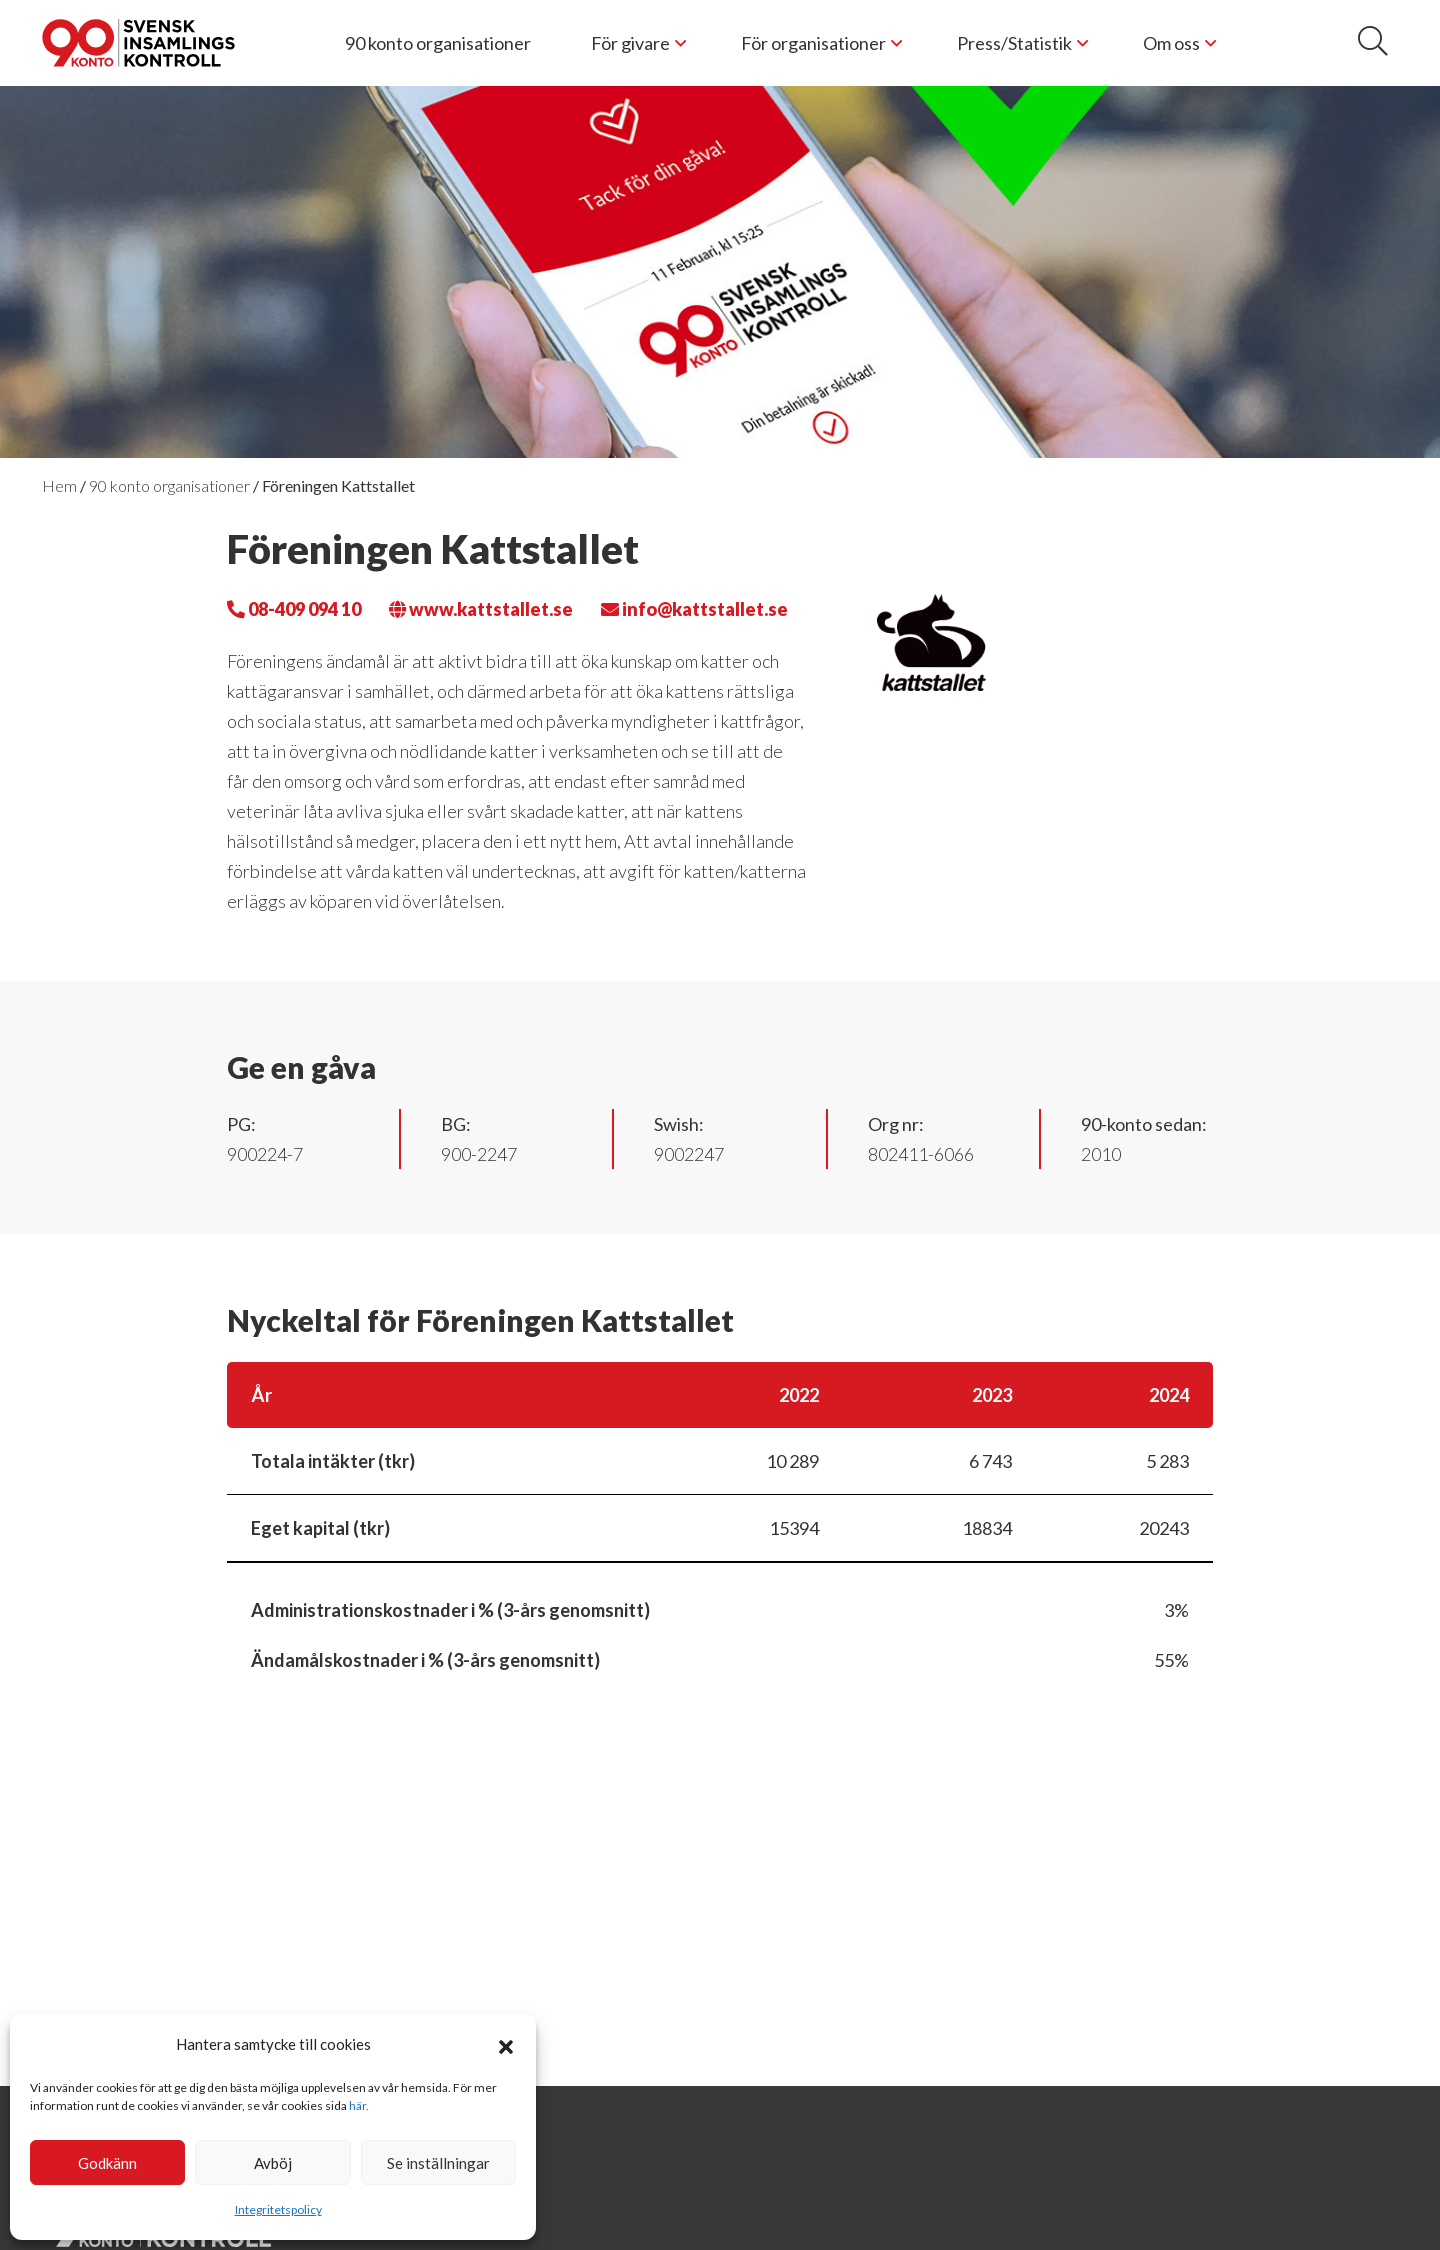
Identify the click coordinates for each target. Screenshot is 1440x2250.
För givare (630, 43)
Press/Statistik (1014, 43)
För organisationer (813, 43)
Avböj (273, 2163)
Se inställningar (438, 2163)
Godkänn (107, 2163)
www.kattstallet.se (481, 609)
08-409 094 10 (294, 609)
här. (359, 2105)
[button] (506, 2044)
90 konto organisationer (438, 43)
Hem (59, 485)
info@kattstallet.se (694, 609)
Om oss (1171, 43)
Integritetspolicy (278, 2209)
